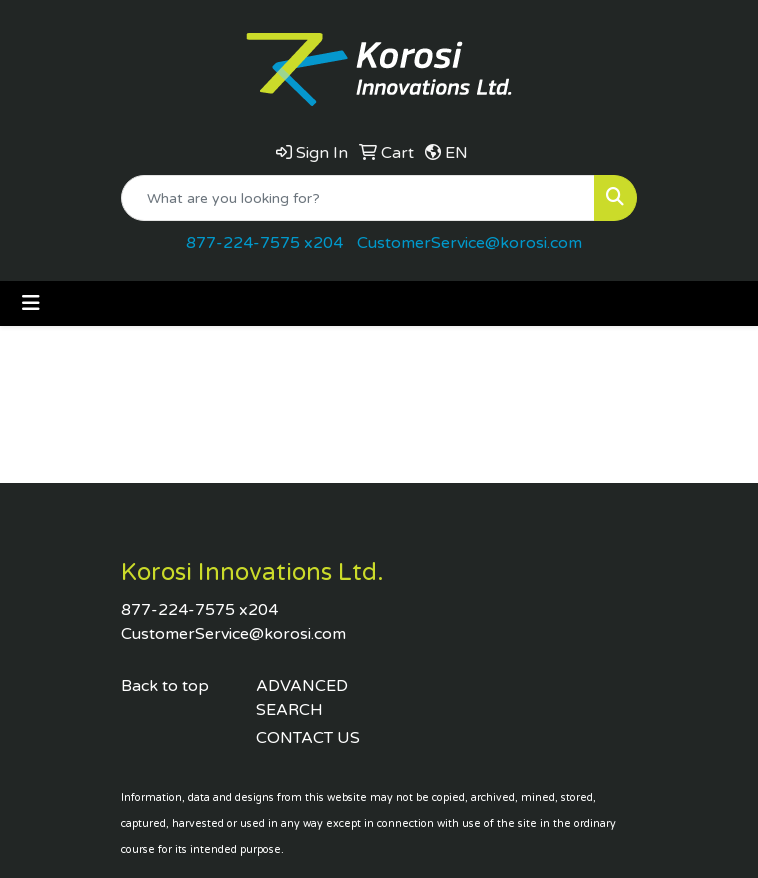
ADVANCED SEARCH (302, 698)
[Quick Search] (358, 198)
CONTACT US (308, 738)
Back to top (165, 686)
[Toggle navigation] (31, 303)
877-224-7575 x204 (264, 243)
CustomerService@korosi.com (469, 243)
